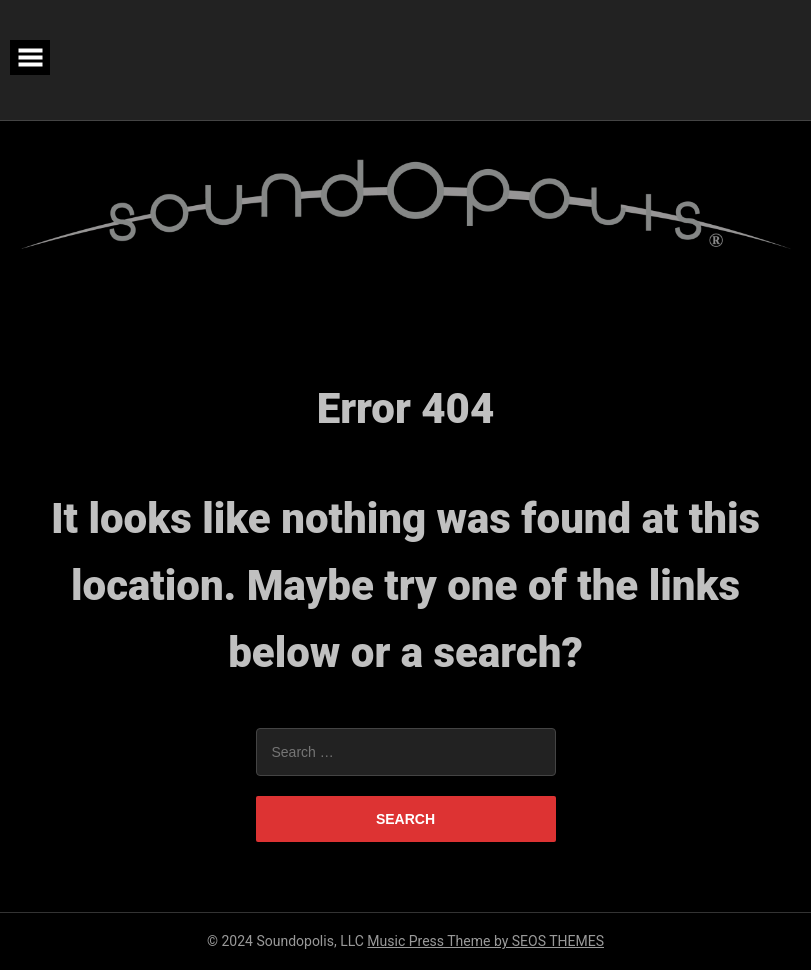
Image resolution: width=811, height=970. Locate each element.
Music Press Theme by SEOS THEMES (485, 941)
